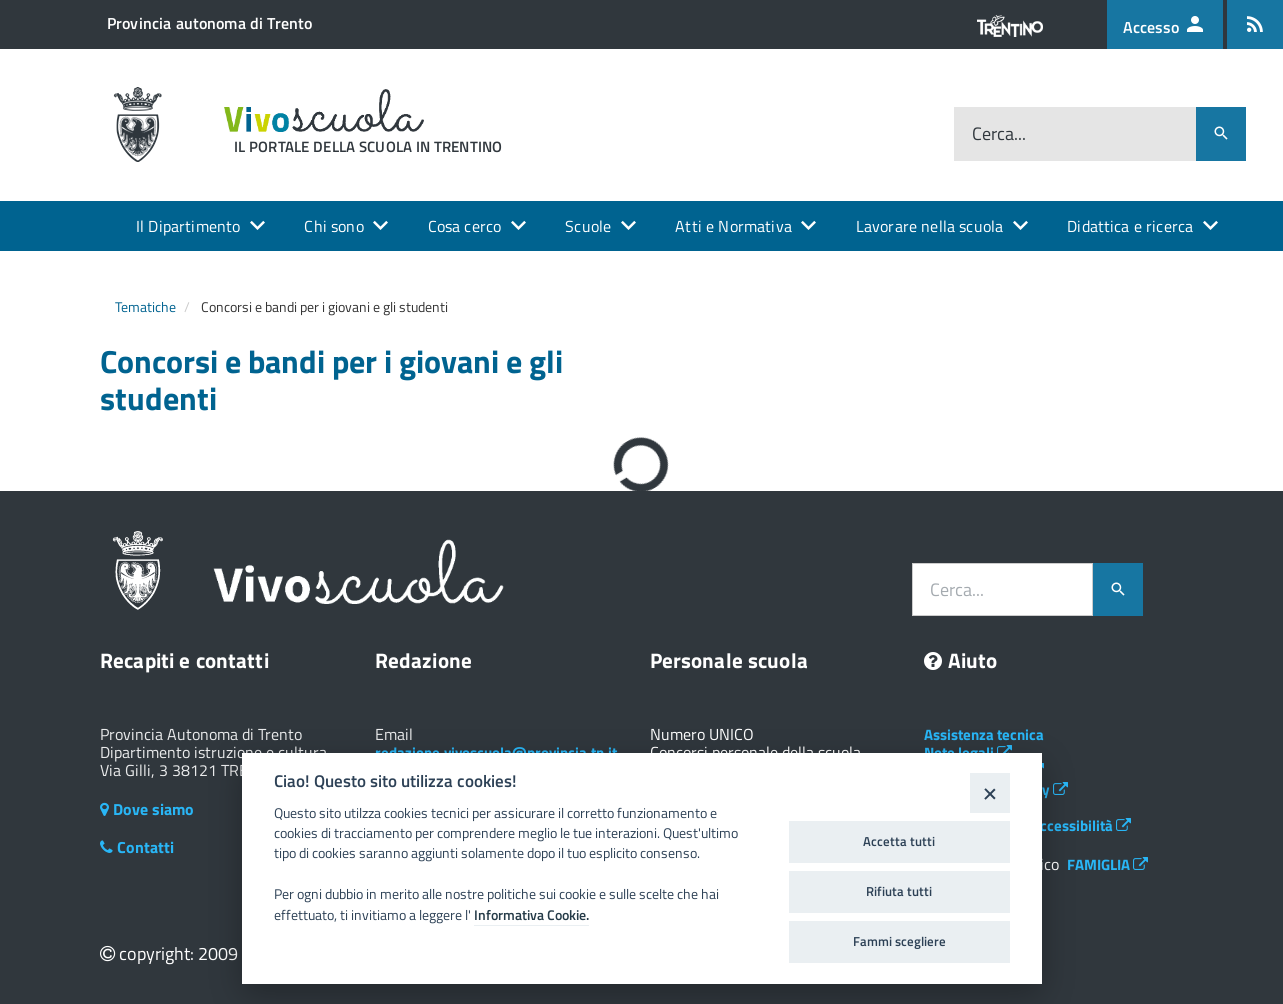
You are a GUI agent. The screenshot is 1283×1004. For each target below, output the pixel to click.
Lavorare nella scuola (929, 226)
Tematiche (145, 306)
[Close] (989, 792)
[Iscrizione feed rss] (1255, 24)
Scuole (588, 226)
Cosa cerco (465, 226)
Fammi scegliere (899, 941)
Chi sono (333, 226)
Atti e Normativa (733, 226)
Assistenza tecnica (984, 734)
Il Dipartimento (188, 226)
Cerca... (999, 133)
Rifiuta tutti (899, 891)
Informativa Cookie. (531, 915)
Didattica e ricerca (1130, 226)
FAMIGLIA (1107, 864)
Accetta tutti (899, 841)
